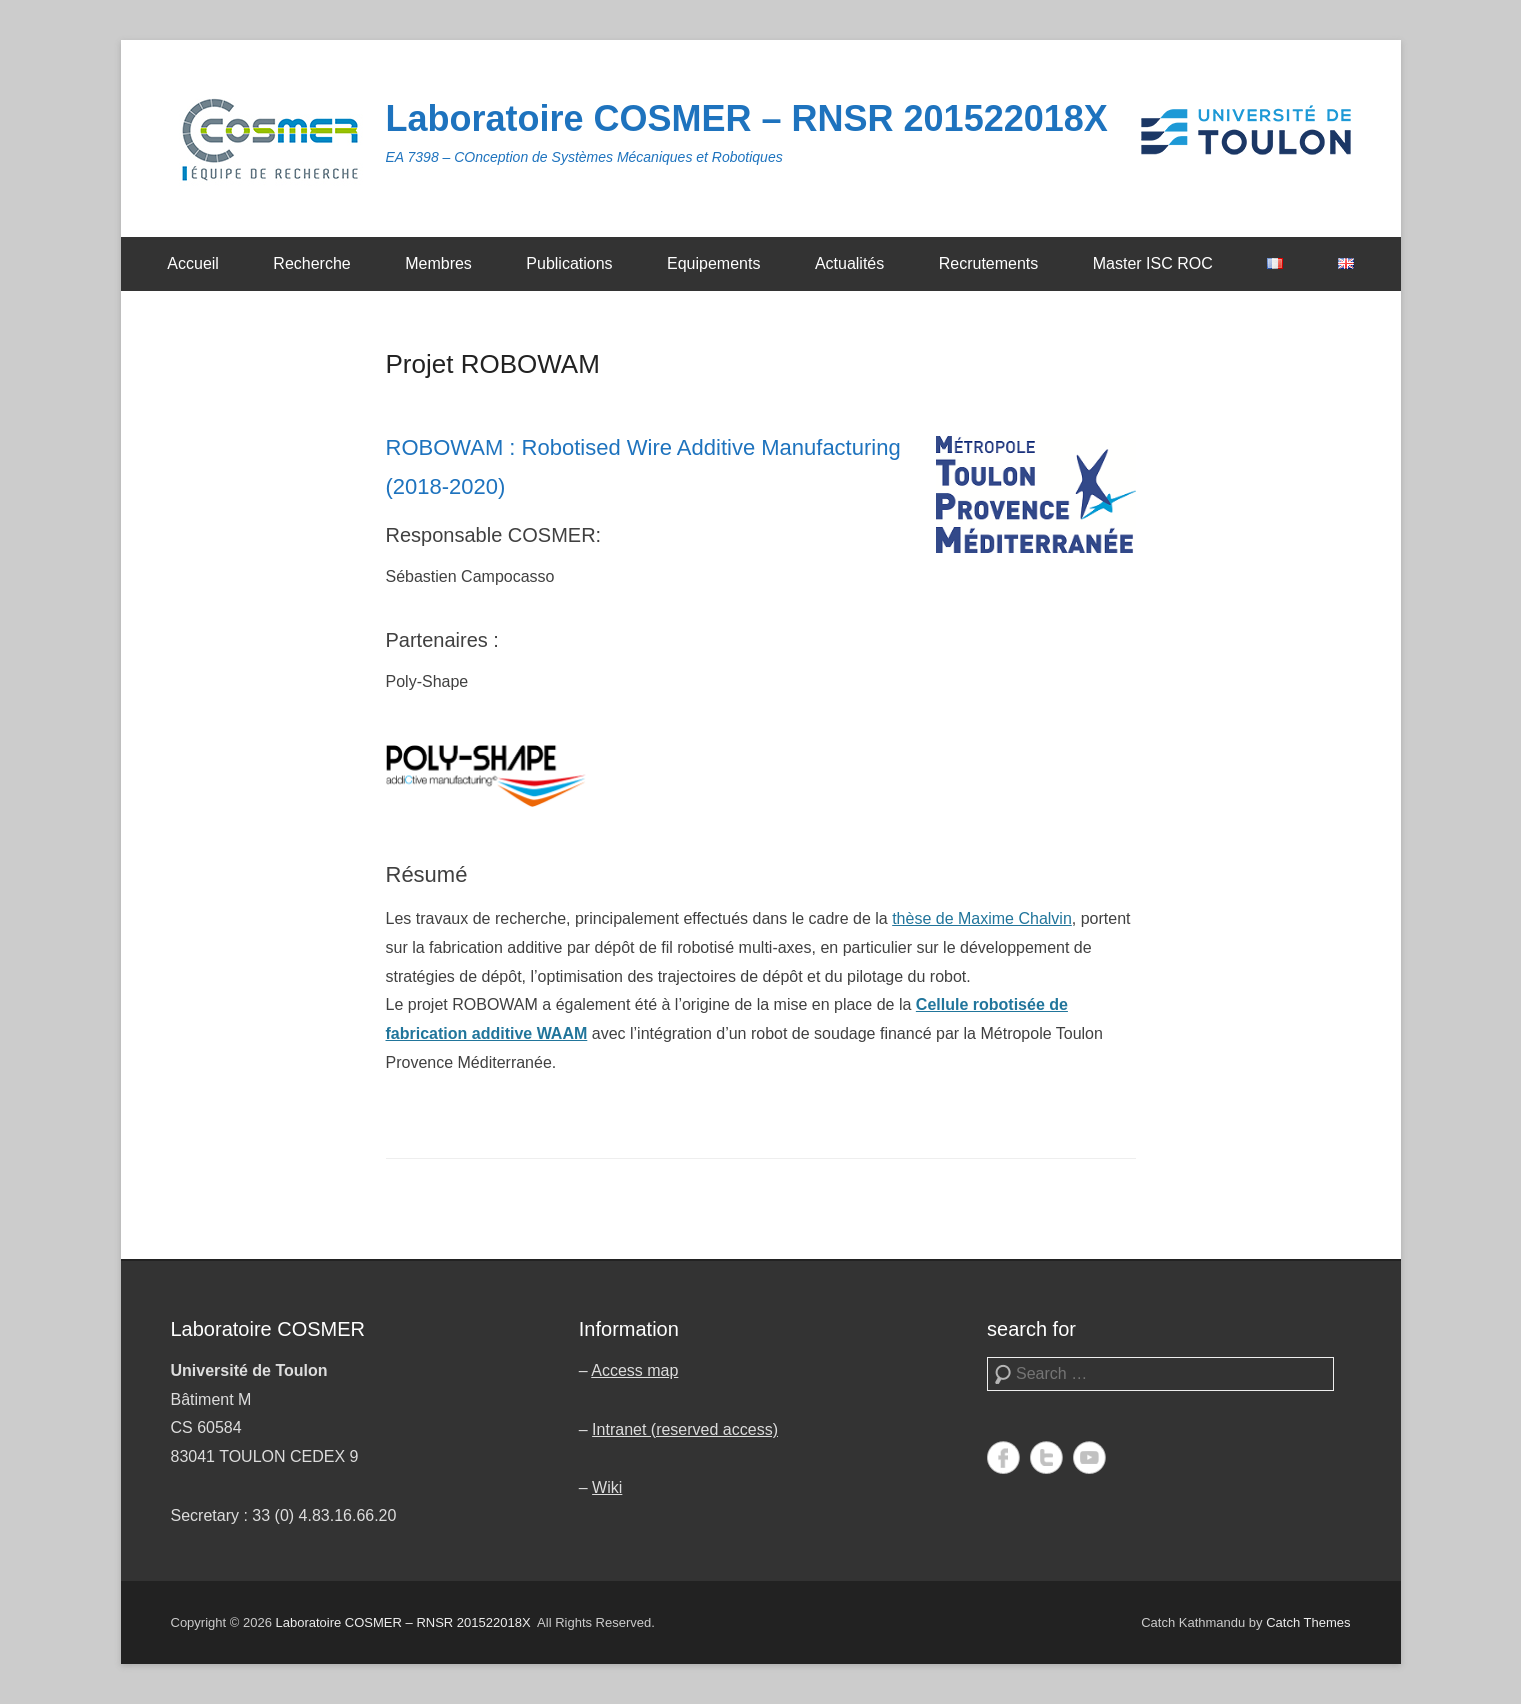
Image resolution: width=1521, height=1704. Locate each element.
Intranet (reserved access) (685, 1429)
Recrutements (989, 263)
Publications (569, 263)
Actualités (849, 263)
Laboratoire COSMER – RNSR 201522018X (747, 118)
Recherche (311, 263)
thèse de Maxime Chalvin (982, 918)
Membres (438, 263)
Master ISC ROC (1153, 263)
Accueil (193, 263)
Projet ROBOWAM (493, 364)
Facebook (1003, 1457)
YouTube (1089, 1457)
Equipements (713, 263)
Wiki (607, 1487)
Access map (634, 1370)
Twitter (1046, 1457)
